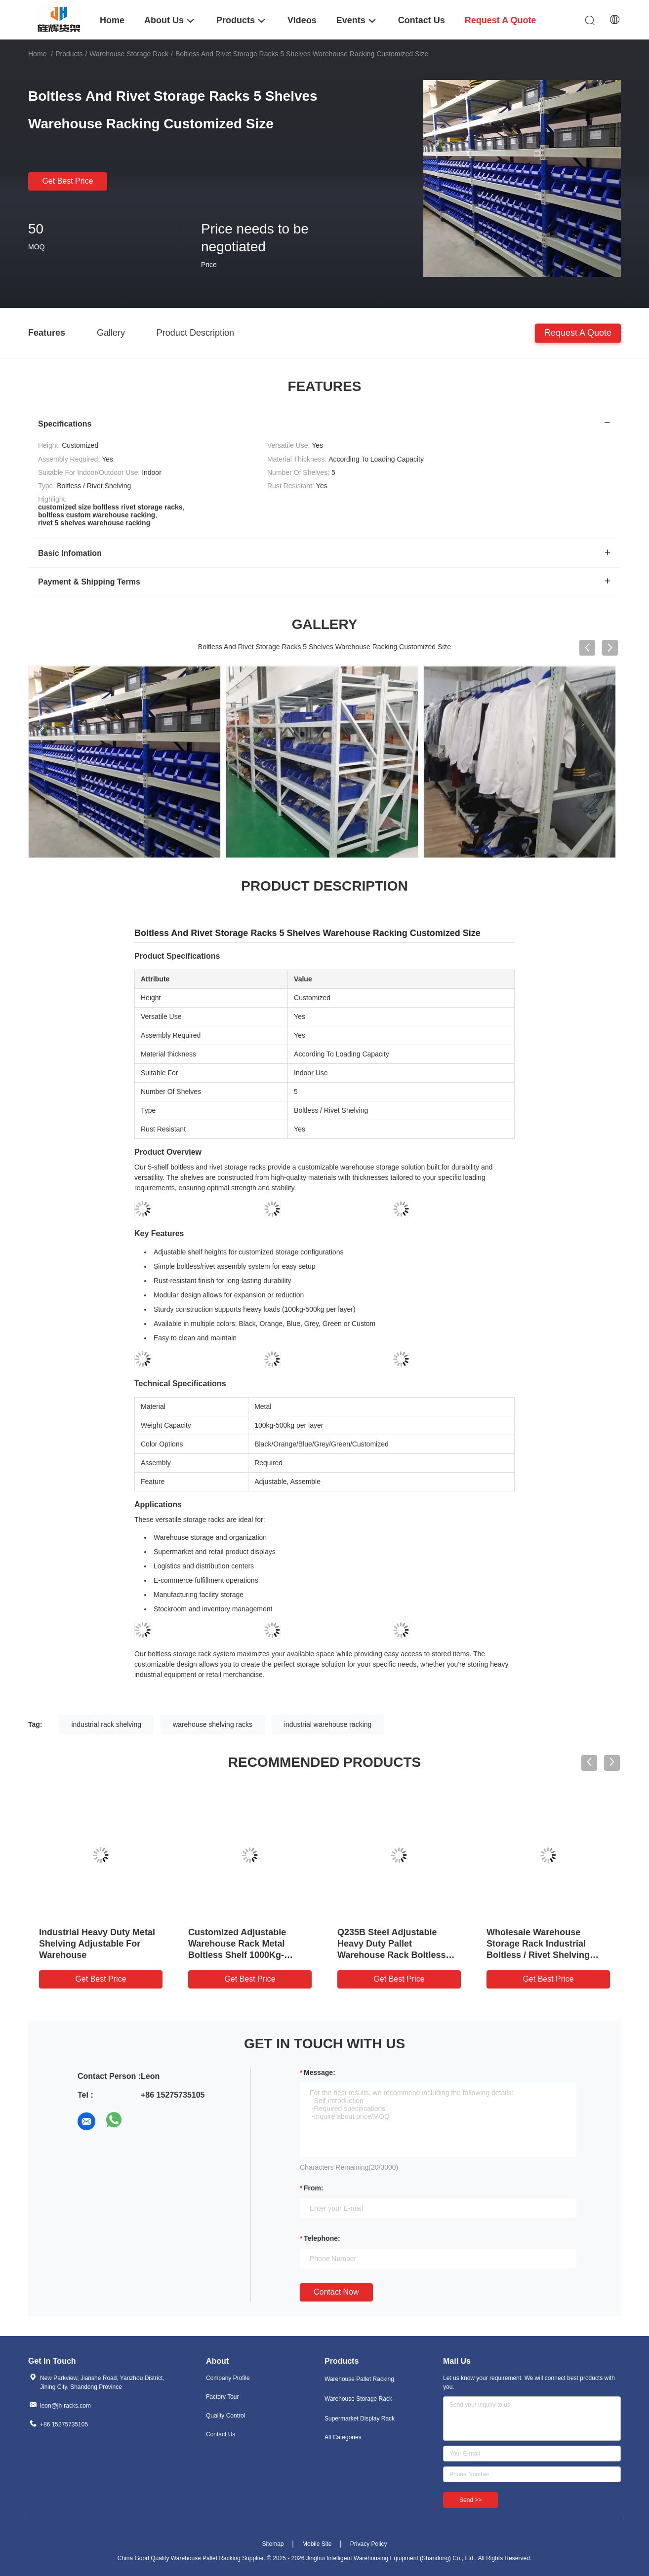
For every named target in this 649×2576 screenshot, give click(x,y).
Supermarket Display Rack (359, 2418)
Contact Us (220, 2434)
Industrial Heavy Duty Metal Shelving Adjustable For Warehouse (97, 1943)
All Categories (343, 2437)
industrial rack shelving (106, 1724)
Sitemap (273, 2543)
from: (314, 2188)
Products (68, 54)
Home (37, 54)
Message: (319, 2072)
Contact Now (336, 2292)
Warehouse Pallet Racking (359, 2379)
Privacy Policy (368, 2543)
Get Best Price (67, 181)
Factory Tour (222, 2396)
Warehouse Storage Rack (128, 54)
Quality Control (225, 2415)
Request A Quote (577, 332)
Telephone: (322, 2238)
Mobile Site (316, 2543)
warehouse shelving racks (212, 1724)
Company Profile (228, 2378)
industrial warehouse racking (327, 1724)
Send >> (470, 2500)
